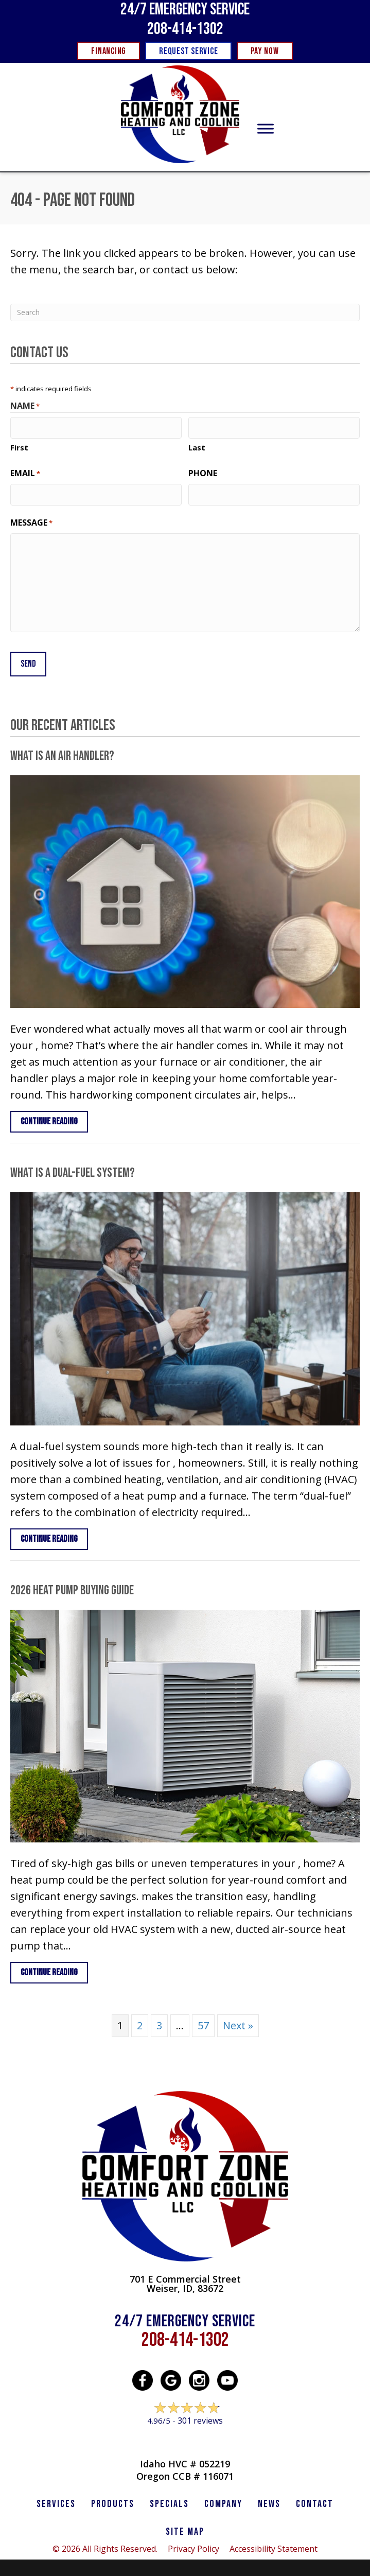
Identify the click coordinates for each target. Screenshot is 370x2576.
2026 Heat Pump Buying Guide (72, 1586)
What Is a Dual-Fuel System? (72, 1169)
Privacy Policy (193, 2544)
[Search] (185, 312)
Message (31, 521)
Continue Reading (54, 1117)
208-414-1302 (185, 29)
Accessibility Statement (274, 2544)
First (19, 446)
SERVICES (56, 2500)
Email (25, 472)
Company (223, 2500)
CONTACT (314, 2500)
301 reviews (200, 2416)
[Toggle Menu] (265, 129)
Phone (202, 472)
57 (203, 2021)
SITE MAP (185, 2527)
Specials (169, 2500)
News (269, 2500)
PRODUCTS (112, 2500)
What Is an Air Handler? (62, 752)
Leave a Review (185, 2436)
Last (196, 446)
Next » (238, 2021)
